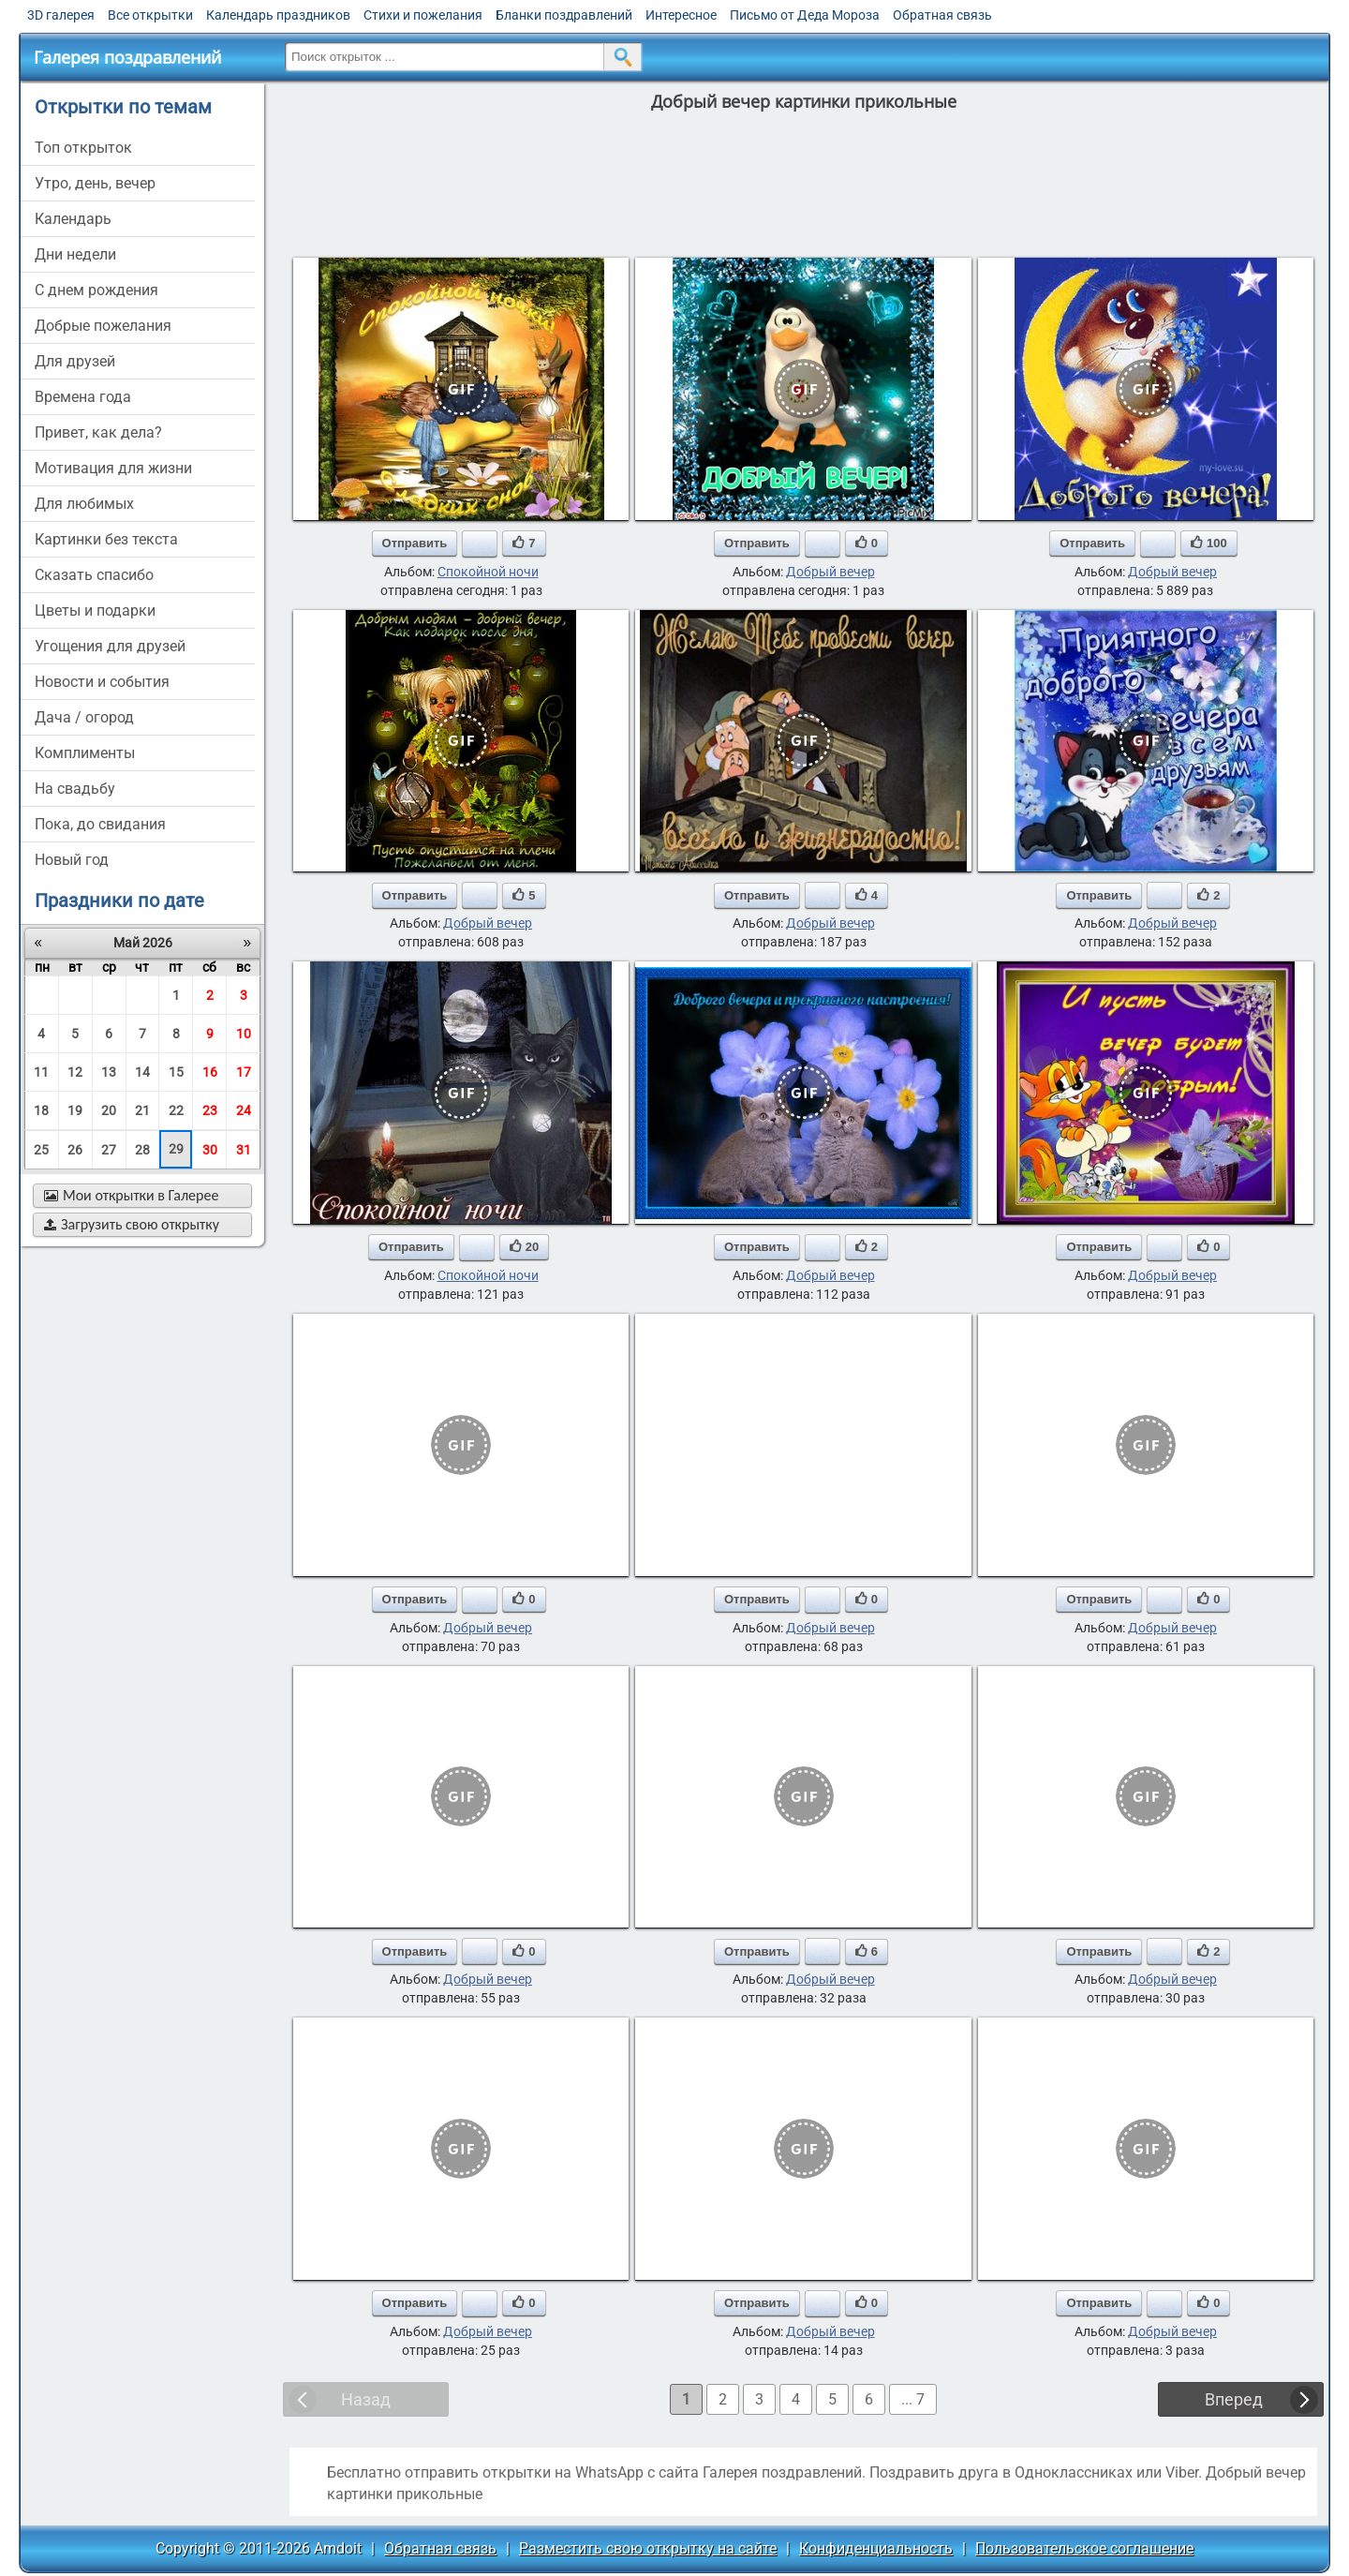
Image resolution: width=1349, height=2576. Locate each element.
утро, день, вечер (95, 183)
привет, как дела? (98, 432)
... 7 (913, 2399)
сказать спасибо (94, 575)
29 (176, 1148)
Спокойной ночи (488, 571)
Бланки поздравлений (564, 14)
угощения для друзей (110, 646)
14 (142, 1072)
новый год (72, 860)
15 (176, 1072)
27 (108, 1149)
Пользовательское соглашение (1084, 2548)
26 (74, 1149)
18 (41, 1110)
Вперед (1234, 2399)
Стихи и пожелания (422, 14)
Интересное (681, 14)
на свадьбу (75, 788)
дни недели (75, 254)
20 (108, 1110)
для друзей (75, 361)
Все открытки (150, 14)
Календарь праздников (278, 14)
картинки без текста (106, 539)
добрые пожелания (103, 326)
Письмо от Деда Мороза (805, 14)
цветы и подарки (95, 610)
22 (176, 1110)
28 (142, 1149)
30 (209, 1149)
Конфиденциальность (876, 2548)
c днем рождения (96, 290)
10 (243, 1033)
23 (209, 1110)
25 (41, 1149)
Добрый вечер (830, 571)
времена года (83, 397)
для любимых (84, 504)
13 (108, 1072)
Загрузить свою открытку (131, 1224)
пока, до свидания (100, 824)
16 (209, 1072)
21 (142, 1110)
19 (74, 1110)
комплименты (85, 753)
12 (74, 1072)
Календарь (73, 219)
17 (243, 1072)
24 (243, 1110)
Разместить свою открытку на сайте (648, 2548)
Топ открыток (83, 147)
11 (41, 1072)
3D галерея (61, 14)
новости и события (102, 682)
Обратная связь (942, 14)
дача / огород (84, 717)
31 (243, 1149)
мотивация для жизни (113, 468)
